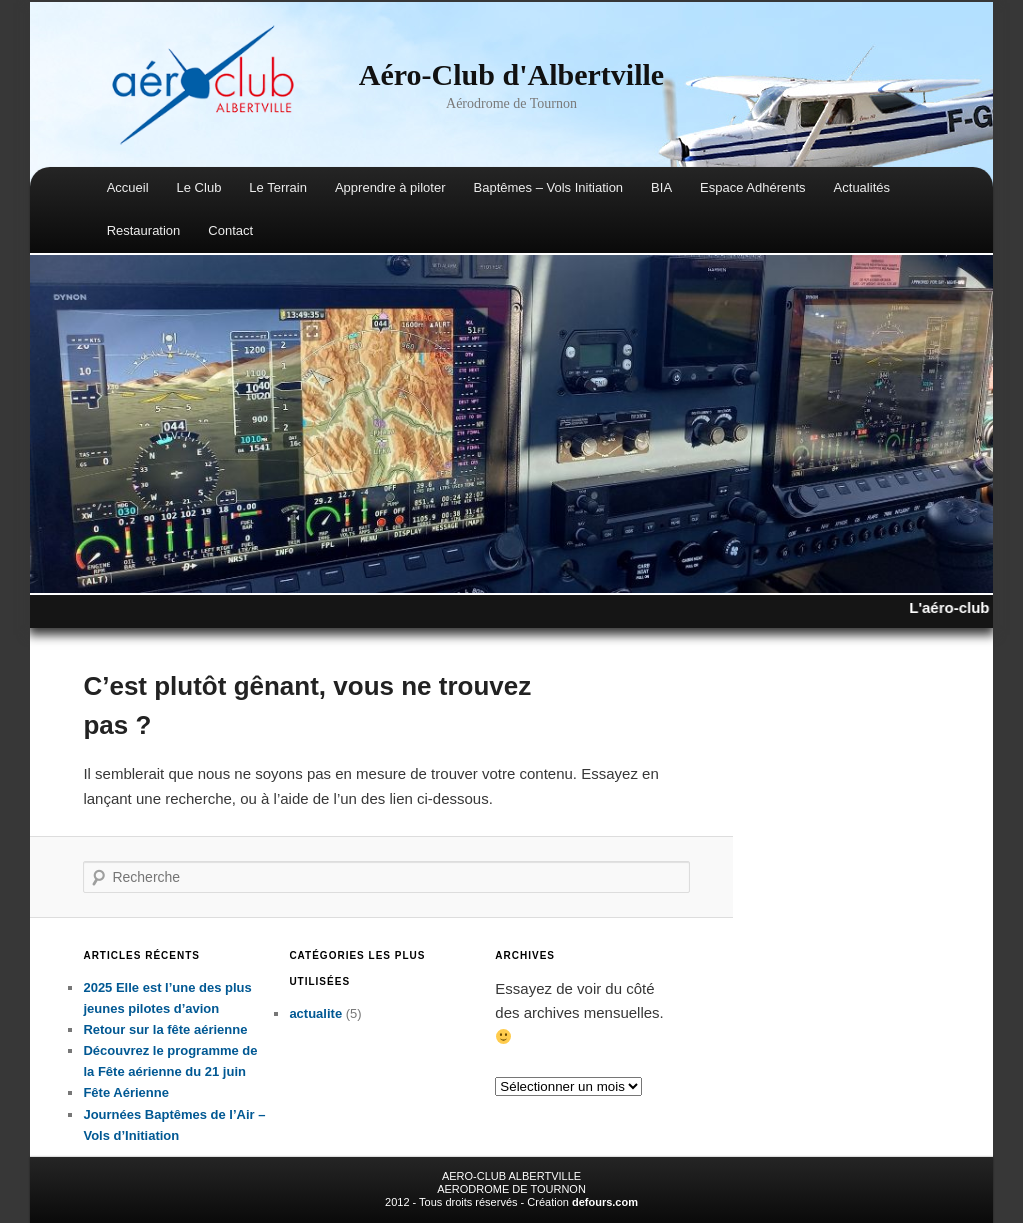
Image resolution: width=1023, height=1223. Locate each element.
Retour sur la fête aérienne (165, 1029)
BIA (661, 187)
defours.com (605, 1202)
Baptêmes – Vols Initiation (549, 187)
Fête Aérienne (126, 1092)
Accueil (128, 187)
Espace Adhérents (753, 187)
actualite (315, 1013)
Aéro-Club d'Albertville (511, 74)
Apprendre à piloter (390, 187)
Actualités (862, 187)
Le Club (199, 187)
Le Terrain (278, 187)
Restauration (144, 230)
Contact (230, 230)
